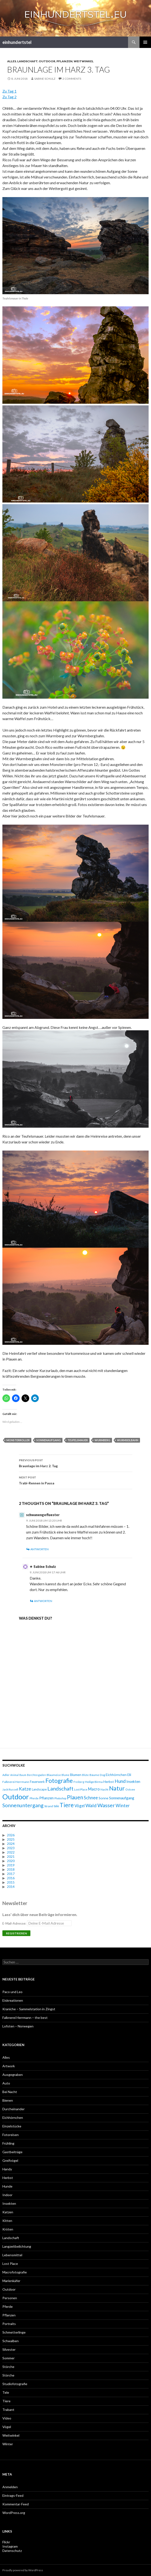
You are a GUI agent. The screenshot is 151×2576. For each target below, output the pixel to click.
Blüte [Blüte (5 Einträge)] (85, 1774)
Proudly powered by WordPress (22, 2570)
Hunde (7, 2186)
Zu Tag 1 (9, 91)
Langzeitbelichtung (16, 2246)
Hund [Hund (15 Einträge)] (120, 1781)
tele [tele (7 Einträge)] (56, 1806)
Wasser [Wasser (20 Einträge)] (106, 1805)
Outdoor (47, 61)
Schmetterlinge (14, 2332)
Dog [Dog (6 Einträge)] (102, 1775)
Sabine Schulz (44, 78)
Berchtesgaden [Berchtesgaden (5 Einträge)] (36, 1774)
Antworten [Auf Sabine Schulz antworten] (43, 1601)
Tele (5, 2392)
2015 (11, 1882)
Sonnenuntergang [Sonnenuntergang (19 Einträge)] (23, 1805)
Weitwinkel (84, 61)
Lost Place (10, 2264)
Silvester (9, 2349)
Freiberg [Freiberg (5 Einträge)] (78, 1781)
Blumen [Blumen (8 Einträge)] (75, 1775)
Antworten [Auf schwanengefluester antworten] (39, 1549)
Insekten (9, 2203)
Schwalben (10, 2341)
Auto (6, 2083)
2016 (11, 1878)
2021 (11, 1856)
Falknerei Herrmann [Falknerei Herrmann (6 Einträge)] (15, 1782)
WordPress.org (13, 2513)
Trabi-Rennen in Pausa (75, 1480)
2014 (11, 1887)
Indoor (7, 2195)
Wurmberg (102, 1440)
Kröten (7, 2229)
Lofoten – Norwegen (18, 2026)
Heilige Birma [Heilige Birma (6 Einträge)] (94, 1782)
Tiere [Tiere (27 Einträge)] (67, 1804)
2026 (11, 1835)
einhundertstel (17, 42)
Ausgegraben (12, 2075)
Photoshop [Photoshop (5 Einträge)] (60, 1798)
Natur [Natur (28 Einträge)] (117, 1788)
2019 (11, 1865)
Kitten (7, 2221)
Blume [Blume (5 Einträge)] (65, 1774)
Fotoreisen (10, 2135)
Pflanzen (64, 61)
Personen (9, 2298)
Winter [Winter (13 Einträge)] (123, 1805)
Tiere (6, 2401)
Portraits (9, 2324)
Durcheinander (13, 2109)
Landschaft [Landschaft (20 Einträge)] (60, 1788)
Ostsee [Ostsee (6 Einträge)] (130, 1789)
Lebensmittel (12, 2255)
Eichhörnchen (12, 2117)
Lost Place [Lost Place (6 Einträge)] (80, 1789)
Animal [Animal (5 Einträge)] (14, 1774)
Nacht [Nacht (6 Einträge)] (104, 1789)
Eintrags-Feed (12, 2495)
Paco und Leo (12, 1992)
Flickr (6, 2542)
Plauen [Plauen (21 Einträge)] (75, 1797)
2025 (11, 1839)
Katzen (7, 2212)
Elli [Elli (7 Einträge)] (129, 1775)
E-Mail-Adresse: (37, 1923)
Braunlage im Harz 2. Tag (75, 1462)
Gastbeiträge (12, 2152)
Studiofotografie (14, 2384)
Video (6, 2418)
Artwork (8, 2066)
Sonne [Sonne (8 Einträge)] (103, 1798)
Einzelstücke (11, 2126)
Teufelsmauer (77, 1440)
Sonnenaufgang (48, 1440)
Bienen (7, 2100)
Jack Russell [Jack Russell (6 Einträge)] (10, 1789)
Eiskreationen (12, 2000)
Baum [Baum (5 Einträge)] (22, 1774)
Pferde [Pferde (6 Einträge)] (34, 1798)
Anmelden (10, 2487)
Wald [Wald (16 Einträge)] (91, 1805)
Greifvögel (10, 2160)
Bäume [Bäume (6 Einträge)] (94, 1775)
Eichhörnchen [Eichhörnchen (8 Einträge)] (116, 1775)
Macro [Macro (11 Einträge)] (94, 1788)
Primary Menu (145, 42)
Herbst (7, 2178)
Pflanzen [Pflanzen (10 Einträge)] (46, 1798)
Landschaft (27, 61)
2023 (11, 1848)
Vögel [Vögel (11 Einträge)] (79, 1805)
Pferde (7, 2306)
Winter (7, 2444)
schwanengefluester (43, 1515)
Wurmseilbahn (127, 1440)
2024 (11, 1844)
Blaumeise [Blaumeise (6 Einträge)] (54, 1775)
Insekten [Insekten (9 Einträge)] (133, 1781)
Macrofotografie (14, 2272)
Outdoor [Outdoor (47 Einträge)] (15, 1796)
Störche (8, 2367)
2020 (11, 1861)
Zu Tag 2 (9, 96)
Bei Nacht (9, 2092)
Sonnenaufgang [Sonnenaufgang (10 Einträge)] (121, 1798)
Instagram (10, 2546)
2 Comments (71, 78)
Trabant (8, 2410)
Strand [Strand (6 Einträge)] (48, 1806)
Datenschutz (12, 2551)
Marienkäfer (11, 2281)
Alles (11, 61)
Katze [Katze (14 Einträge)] (25, 1788)
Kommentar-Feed (15, 2504)
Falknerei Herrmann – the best (25, 2018)
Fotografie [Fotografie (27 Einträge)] (59, 1780)
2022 (11, 1852)
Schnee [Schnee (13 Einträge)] (91, 1797)
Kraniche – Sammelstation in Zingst (28, 2009)
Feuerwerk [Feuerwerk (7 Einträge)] (37, 1782)
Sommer (8, 2358)
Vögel (6, 2427)
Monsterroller (18, 1440)
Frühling (8, 2143)
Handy (7, 2169)
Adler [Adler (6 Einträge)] (6, 1775)
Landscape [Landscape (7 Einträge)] (39, 1789)
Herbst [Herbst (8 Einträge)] (108, 1782)
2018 (11, 1869)
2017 (11, 1874)
